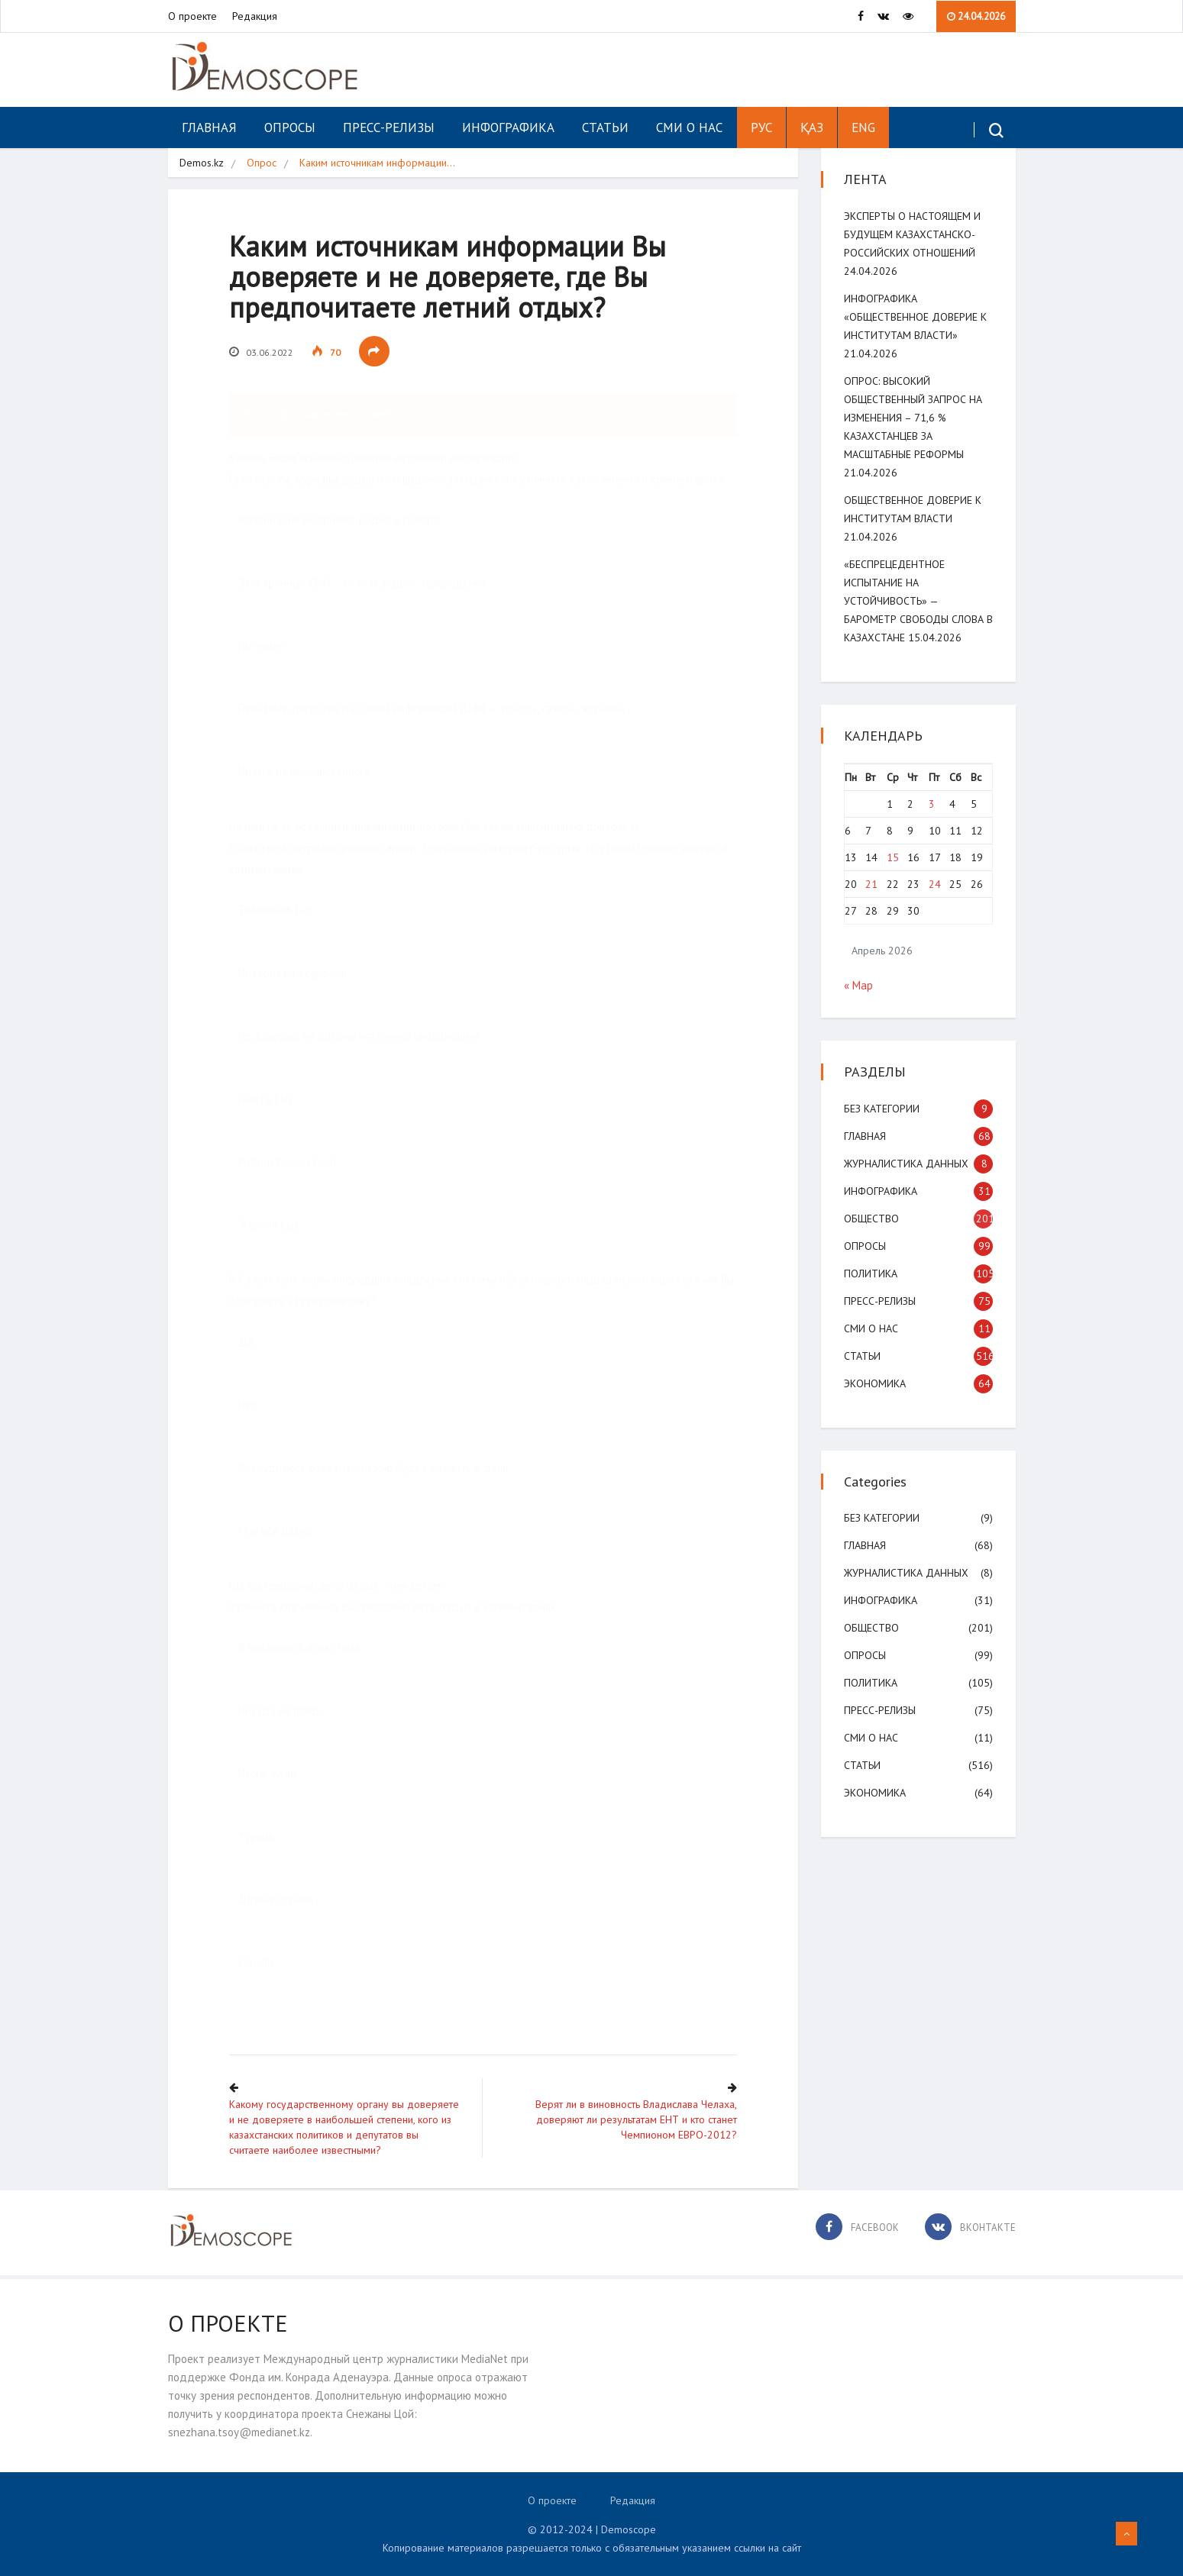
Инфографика (508, 127)
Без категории (882, 1108)
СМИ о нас (689, 127)
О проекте (192, 16)
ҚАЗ (811, 127)
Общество (871, 1218)
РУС (761, 127)
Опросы (289, 127)
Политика (870, 1273)
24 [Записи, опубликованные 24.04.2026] (935, 884)
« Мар (858, 985)
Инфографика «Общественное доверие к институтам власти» (915, 317)
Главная (209, 127)
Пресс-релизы (389, 127)
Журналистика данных (906, 1163)
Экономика (875, 1383)
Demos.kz (201, 162)
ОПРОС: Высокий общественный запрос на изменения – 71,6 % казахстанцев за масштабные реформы (913, 417)
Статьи (605, 127)
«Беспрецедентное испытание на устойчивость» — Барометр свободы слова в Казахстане (918, 600)
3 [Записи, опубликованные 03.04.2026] (932, 804)
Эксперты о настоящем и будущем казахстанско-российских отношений (912, 234)
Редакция (254, 16)
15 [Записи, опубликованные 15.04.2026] (893, 857)
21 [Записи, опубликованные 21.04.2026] (871, 884)
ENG (863, 127)
